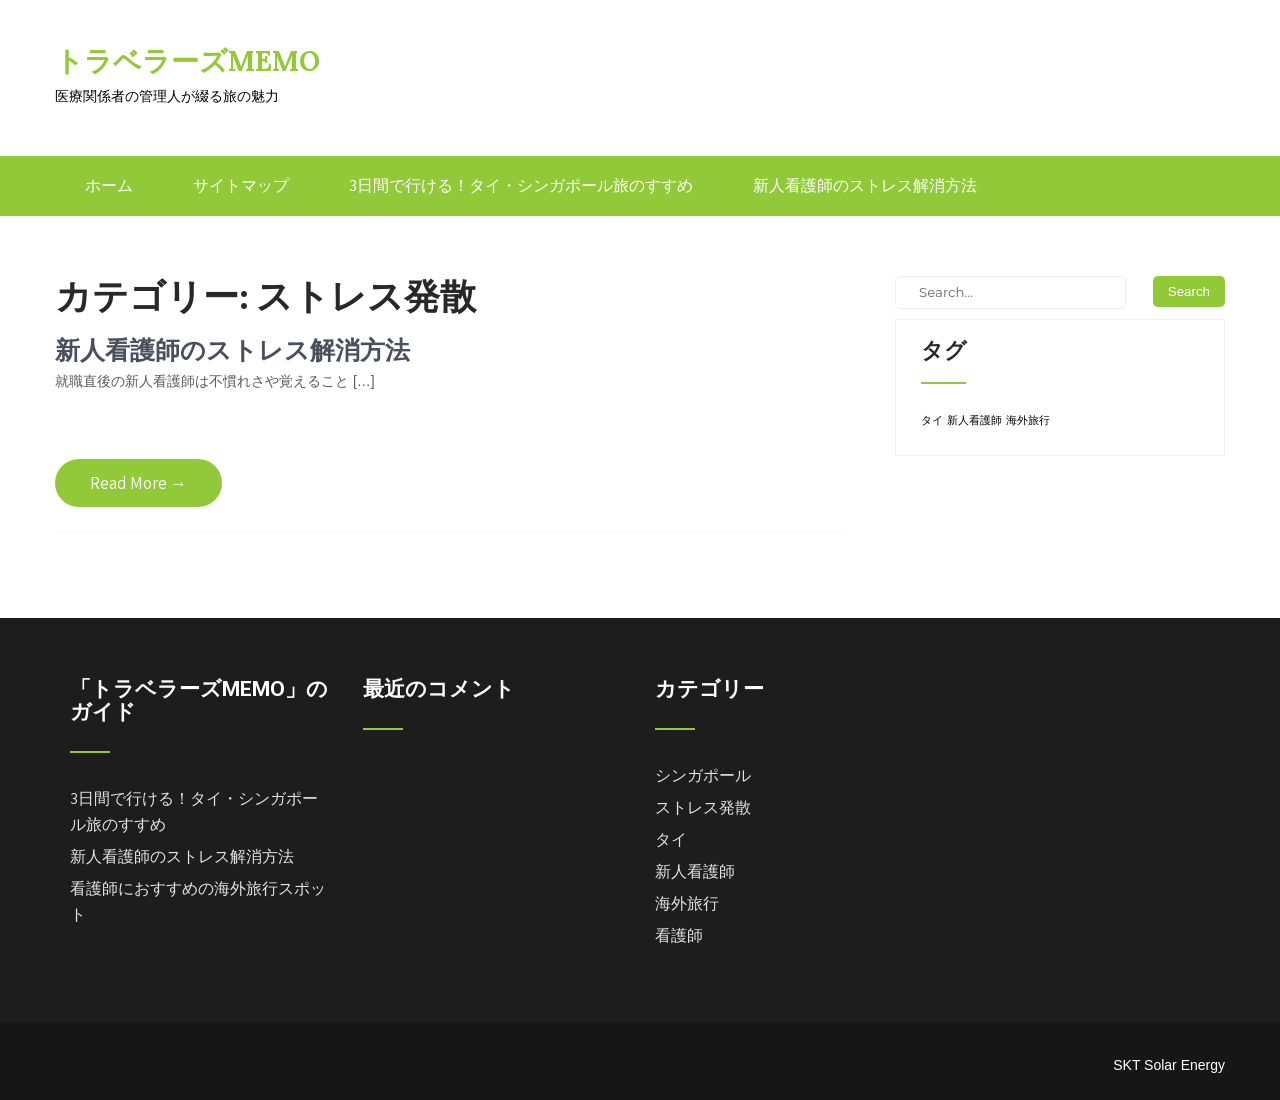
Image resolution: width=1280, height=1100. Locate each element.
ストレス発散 (703, 807)
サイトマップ (241, 185)
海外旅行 (687, 903)
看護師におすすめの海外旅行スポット (198, 901)
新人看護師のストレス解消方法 (865, 185)
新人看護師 (695, 871)
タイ (671, 839)
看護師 (679, 935)
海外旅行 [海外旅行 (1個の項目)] (1028, 420)
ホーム (109, 185)
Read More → (138, 483)
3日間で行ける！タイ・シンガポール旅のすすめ (521, 185)
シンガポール (703, 775)
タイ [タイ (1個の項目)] (932, 420)
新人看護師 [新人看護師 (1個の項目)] (974, 420)
